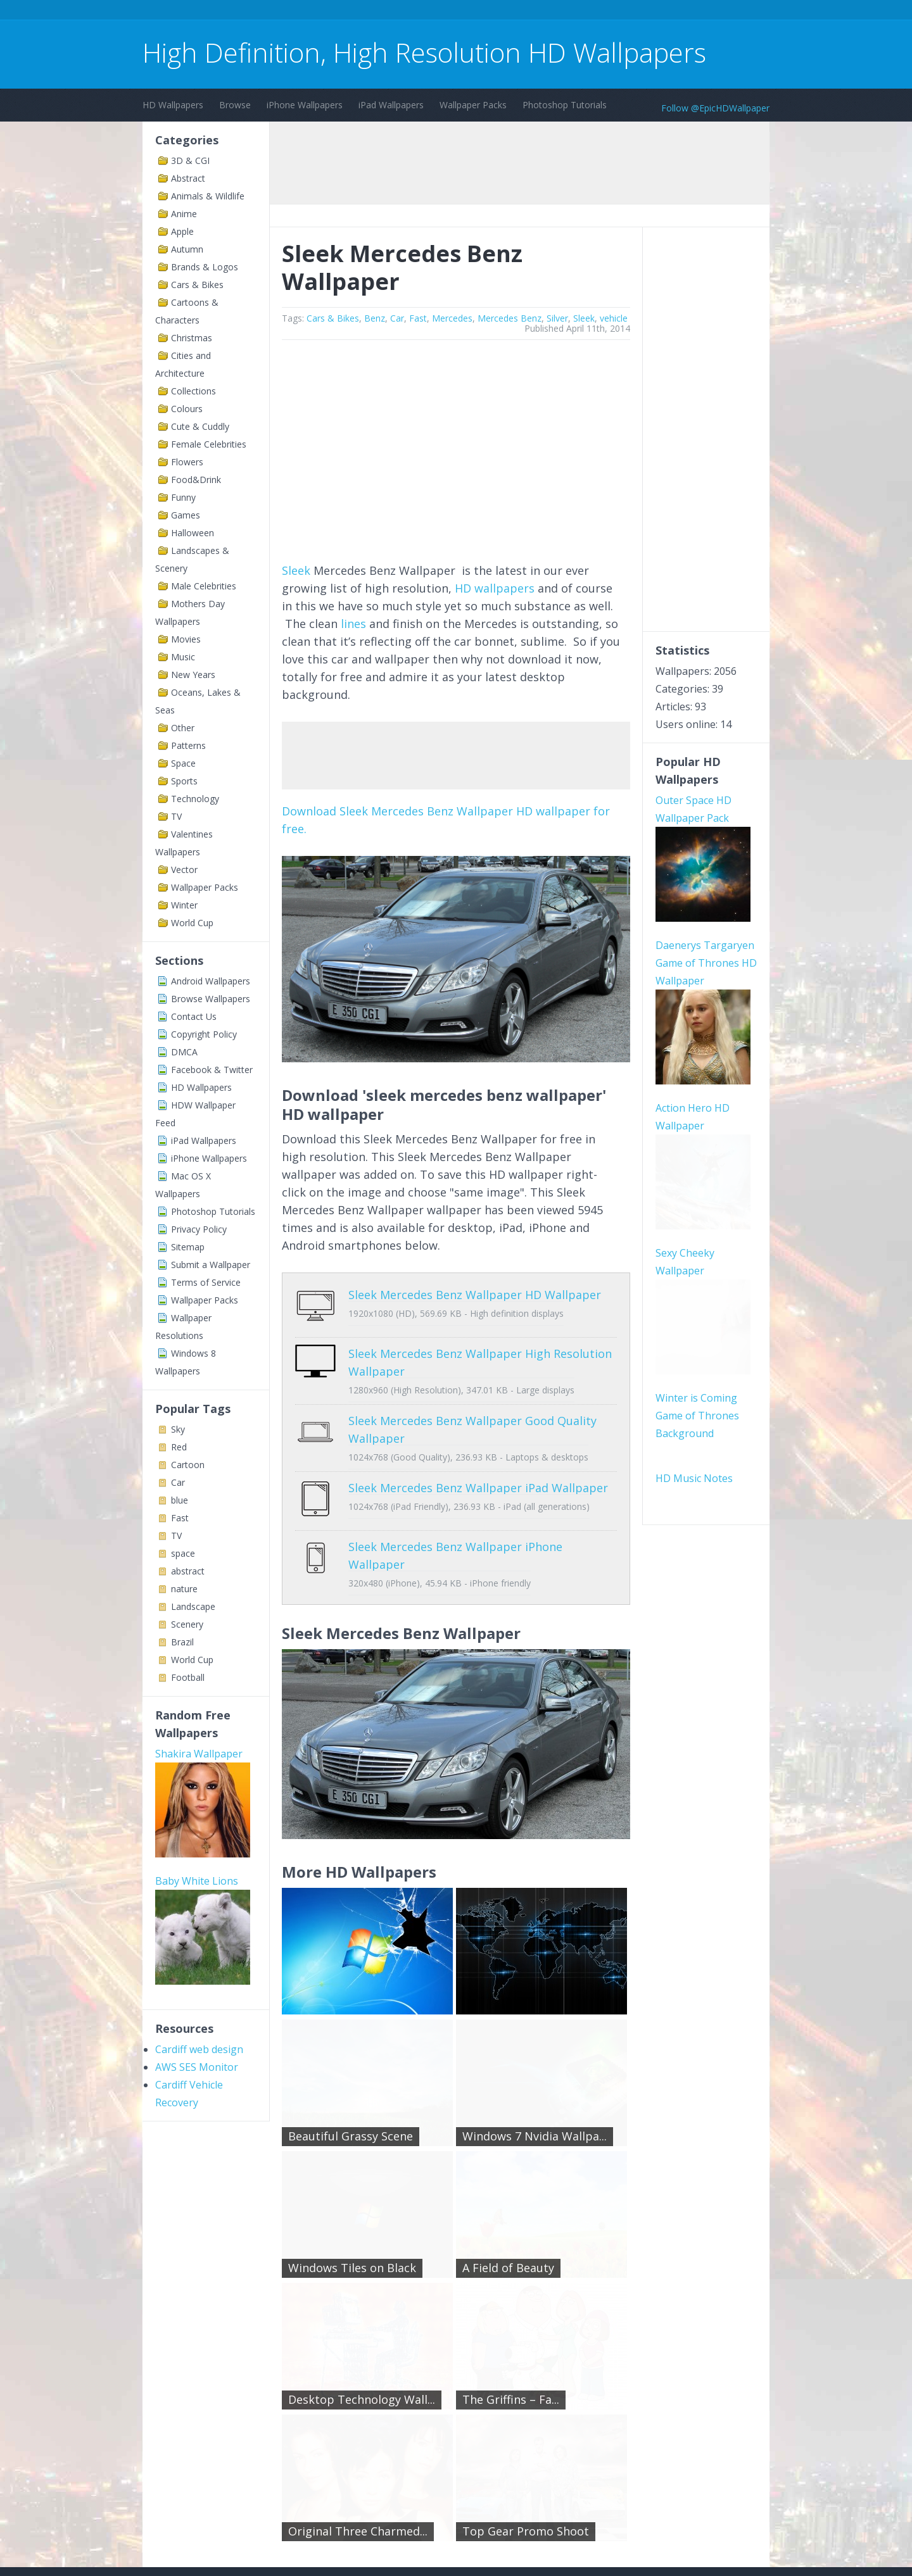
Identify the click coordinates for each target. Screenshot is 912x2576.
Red (179, 1447)
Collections (193, 391)
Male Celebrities (203, 586)
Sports (184, 781)
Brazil (182, 1642)
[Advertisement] (373, 11)
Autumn (187, 249)
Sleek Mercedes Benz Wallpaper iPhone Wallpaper (445, 1509)
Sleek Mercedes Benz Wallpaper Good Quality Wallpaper (462, 1411)
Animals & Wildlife (207, 196)
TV (176, 816)
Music (183, 657)
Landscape (193, 1606)
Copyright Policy (204, 1034)
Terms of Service (206, 1282)
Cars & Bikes (197, 285)
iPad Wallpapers (391, 105)
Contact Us (194, 1016)
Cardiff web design (199, 1885)
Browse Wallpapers (210, 999)
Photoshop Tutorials (564, 105)
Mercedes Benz (510, 318)
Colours (187, 409)
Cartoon (188, 1465)
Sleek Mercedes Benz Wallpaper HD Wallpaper (434, 1294)
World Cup (192, 923)
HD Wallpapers (172, 105)
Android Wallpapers (210, 981)
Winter (184, 905)
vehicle (614, 318)
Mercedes (452, 318)
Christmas (191, 338)
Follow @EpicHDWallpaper (715, 108)
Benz (374, 318)
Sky (178, 1429)
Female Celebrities (208, 444)
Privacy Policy (199, 1229)
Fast (180, 1518)
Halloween (192, 533)
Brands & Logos (204, 267)
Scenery (187, 1624)
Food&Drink (196, 480)
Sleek (584, 318)
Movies (186, 639)
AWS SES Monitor (196, 1902)
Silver (557, 318)
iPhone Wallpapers (305, 105)
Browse (235, 105)
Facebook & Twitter (212, 1070)
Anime (184, 214)
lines (353, 623)
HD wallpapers (495, 588)
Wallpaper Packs (473, 105)
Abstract (188, 178)
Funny (183, 497)
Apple (182, 231)
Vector (184, 870)
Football (188, 1677)
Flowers (187, 462)
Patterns (188, 745)
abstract (188, 1571)
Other (182, 728)
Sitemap (188, 1247)
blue (179, 1500)
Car (178, 1482)
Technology (195, 799)
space (183, 1553)
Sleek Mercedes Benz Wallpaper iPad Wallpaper (438, 1460)
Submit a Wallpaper (210, 1265)
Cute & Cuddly (200, 426)
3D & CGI (190, 160)
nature (184, 1589)
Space (183, 763)
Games (185, 515)
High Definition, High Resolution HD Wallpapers (424, 52)
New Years (193, 675)
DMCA (184, 1052)
